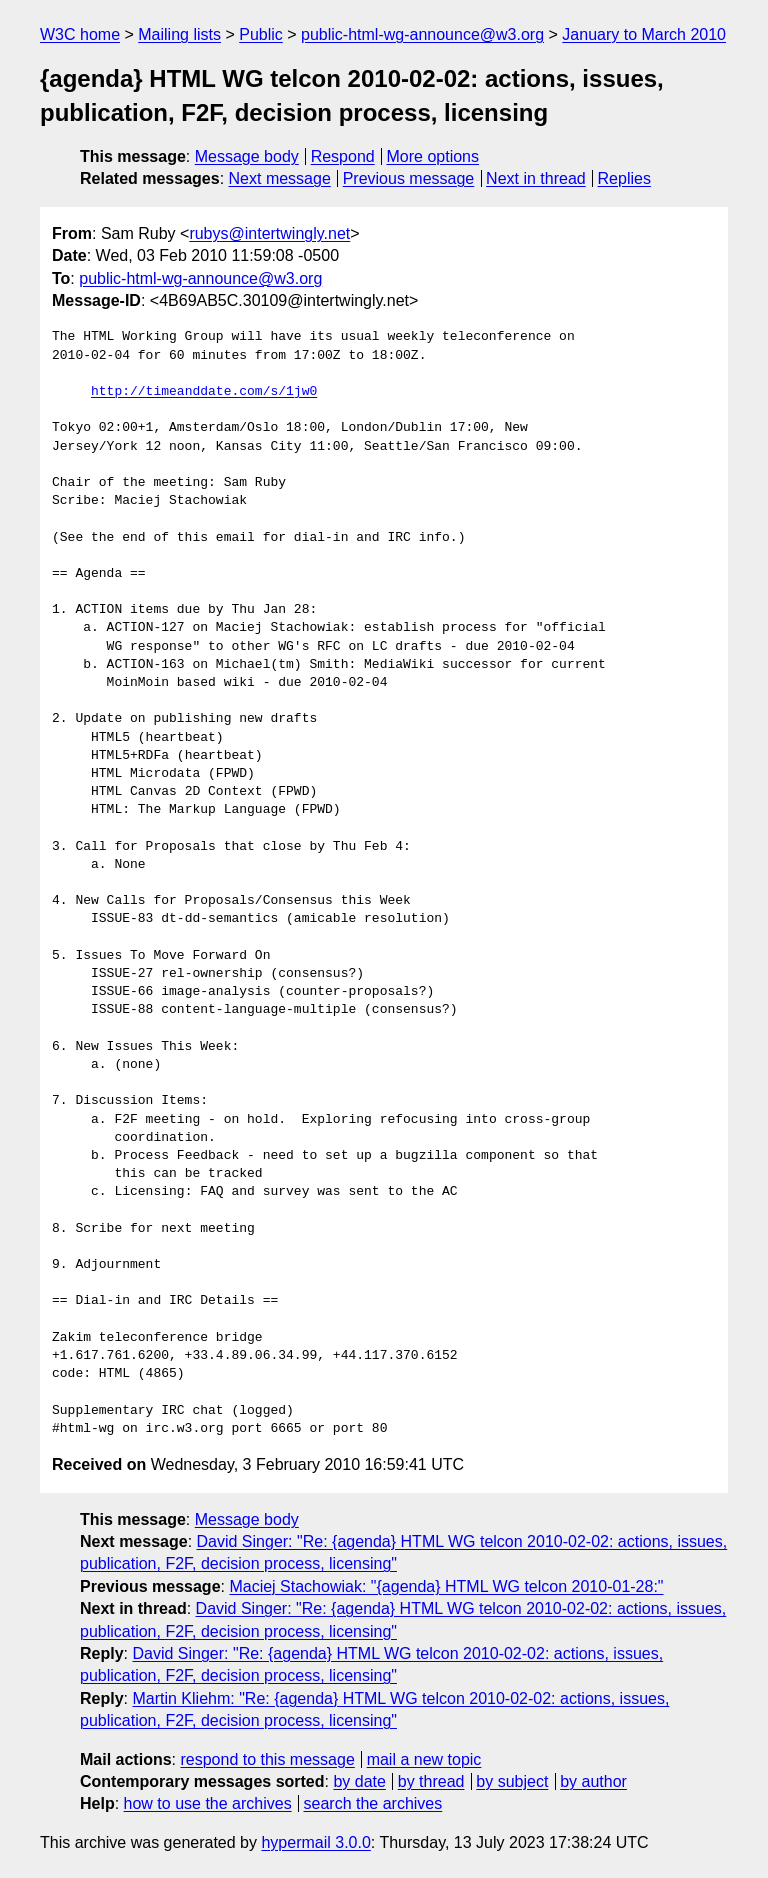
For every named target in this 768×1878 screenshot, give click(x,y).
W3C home (80, 34)
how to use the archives (208, 1803)
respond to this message (267, 1759)
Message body (247, 156)
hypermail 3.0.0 (315, 1842)
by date (359, 1781)
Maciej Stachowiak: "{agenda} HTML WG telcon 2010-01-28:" (446, 1586)
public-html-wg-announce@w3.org (422, 34)
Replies (624, 178)
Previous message (409, 178)
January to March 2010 (644, 34)
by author (593, 1781)
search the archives (373, 1803)
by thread (431, 1781)
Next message (280, 178)
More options (433, 156)
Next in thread (536, 178)
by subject (512, 1781)
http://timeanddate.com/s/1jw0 (204, 392)
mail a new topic (424, 1759)
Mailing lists (179, 34)
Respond (343, 156)
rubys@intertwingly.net (269, 233)
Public (261, 34)
